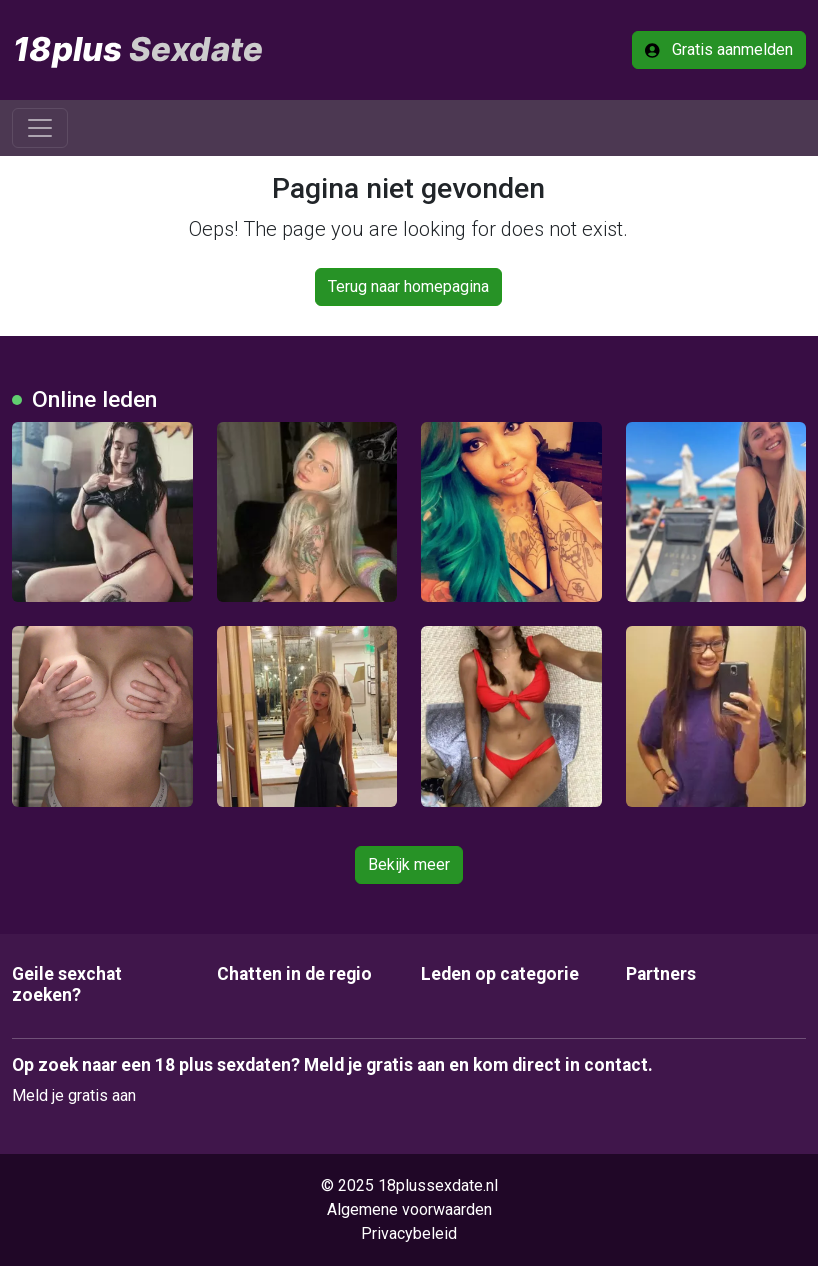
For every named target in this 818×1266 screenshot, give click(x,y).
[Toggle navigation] (40, 128)
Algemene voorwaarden (409, 1209)
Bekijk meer (409, 864)
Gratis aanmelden (719, 49)
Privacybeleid (409, 1233)
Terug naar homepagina (408, 286)
